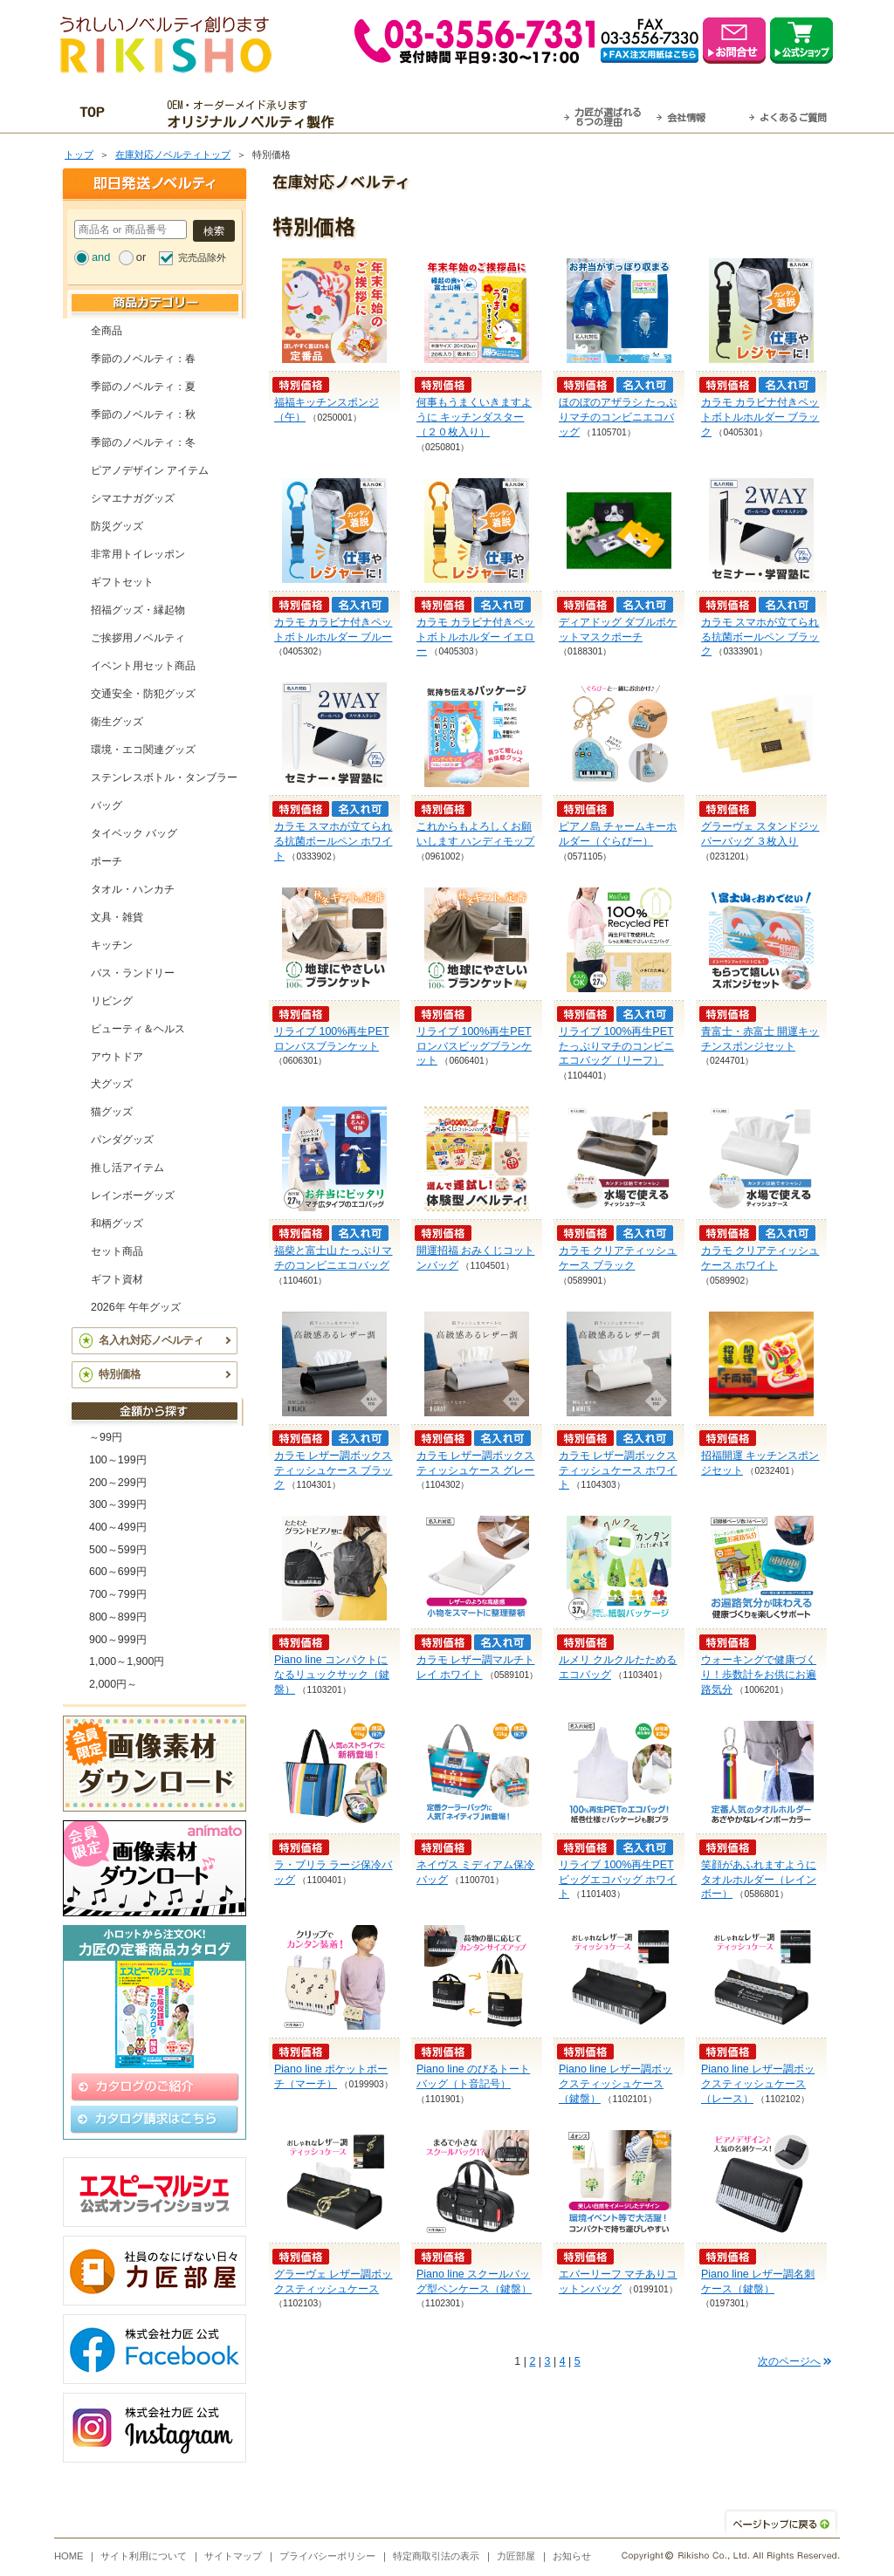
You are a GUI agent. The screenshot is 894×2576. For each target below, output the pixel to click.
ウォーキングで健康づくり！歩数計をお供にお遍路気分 (758, 1675)
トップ (79, 154)
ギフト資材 (117, 1279)
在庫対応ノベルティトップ (172, 154)
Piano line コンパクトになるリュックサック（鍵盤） (331, 1675)
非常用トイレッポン (138, 554)
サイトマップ (233, 2556)
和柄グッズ (117, 1223)
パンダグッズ (122, 1140)
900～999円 (118, 1640)
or (141, 257)
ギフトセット (122, 582)
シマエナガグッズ (133, 498)
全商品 (106, 331)
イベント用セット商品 (143, 666)
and (101, 257)
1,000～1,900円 (126, 1661)
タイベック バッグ (134, 833)
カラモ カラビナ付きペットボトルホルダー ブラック (760, 417)
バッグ (106, 805)
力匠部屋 (516, 2556)
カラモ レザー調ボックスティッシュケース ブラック (333, 1470)
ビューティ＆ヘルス (138, 1029)
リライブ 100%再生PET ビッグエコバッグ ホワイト (618, 1880)
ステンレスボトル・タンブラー (164, 777)
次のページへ (789, 2361)
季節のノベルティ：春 (143, 359)
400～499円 (118, 1527)
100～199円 (118, 1460)
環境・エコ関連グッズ (143, 749)
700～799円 (118, 1594)
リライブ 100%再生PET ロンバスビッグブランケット (474, 1046)
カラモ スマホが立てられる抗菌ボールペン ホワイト (333, 841)
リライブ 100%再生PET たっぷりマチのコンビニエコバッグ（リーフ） (616, 1046)
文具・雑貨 (117, 917)
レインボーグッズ (133, 1195)
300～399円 (118, 1504)
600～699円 (118, 1571)
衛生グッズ (117, 722)
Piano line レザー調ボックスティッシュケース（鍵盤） (615, 2084)
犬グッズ (112, 1084)
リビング (112, 1001)
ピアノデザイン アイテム (150, 470)
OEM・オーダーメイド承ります (255, 114)
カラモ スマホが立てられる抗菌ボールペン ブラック (760, 637)
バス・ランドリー (133, 973)
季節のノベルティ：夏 (143, 386)
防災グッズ (117, 526)
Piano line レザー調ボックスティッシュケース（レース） (758, 2084)
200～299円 (118, 1482)
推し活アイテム (127, 1167)
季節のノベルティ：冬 (143, 442)
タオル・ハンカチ (133, 889)
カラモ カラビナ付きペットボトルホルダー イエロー (475, 637)
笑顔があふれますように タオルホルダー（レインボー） (758, 1880)
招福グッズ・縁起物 (138, 610)
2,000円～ (113, 1684)
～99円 (105, 1437)
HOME (69, 2556)
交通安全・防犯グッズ (143, 694)
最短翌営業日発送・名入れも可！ (469, 114)
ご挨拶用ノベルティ (138, 638)
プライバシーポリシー (327, 2556)
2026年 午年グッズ (136, 1307)
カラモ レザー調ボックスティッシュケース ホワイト (618, 1470)
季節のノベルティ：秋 (143, 414)
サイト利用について (143, 2556)
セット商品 (117, 1251)
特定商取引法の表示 (436, 2556)
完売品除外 (202, 257)
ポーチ (106, 861)
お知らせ (572, 2556)
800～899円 (118, 1617)
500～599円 (118, 1550)
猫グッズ (112, 1112)
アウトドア (117, 1057)
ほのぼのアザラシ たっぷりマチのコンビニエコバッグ (618, 417)
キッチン (112, 945)
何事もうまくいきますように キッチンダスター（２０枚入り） (474, 417)
